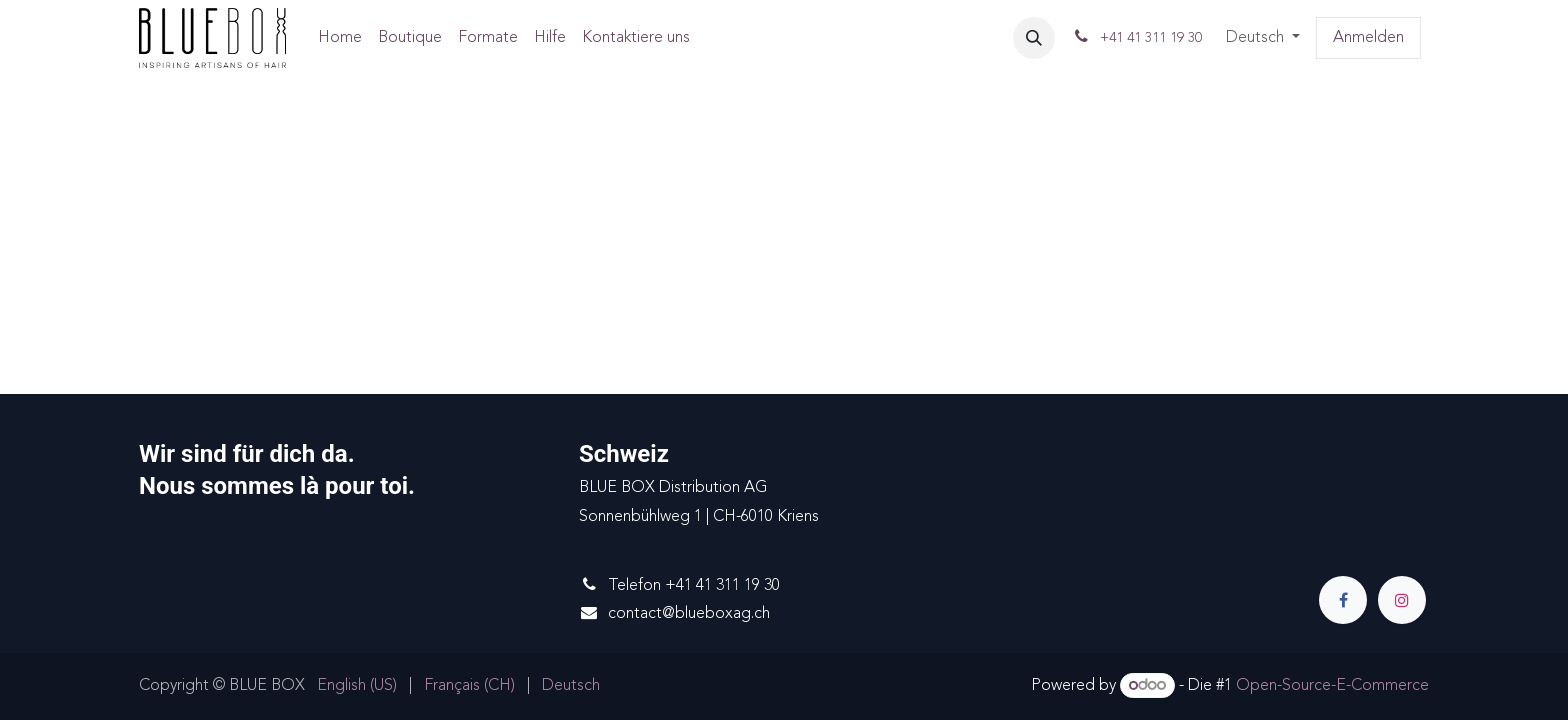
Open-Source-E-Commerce (1332, 686)
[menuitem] (340, 38)
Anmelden (1368, 38)
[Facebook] (1343, 600)
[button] (1034, 38)
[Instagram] (1402, 600)
